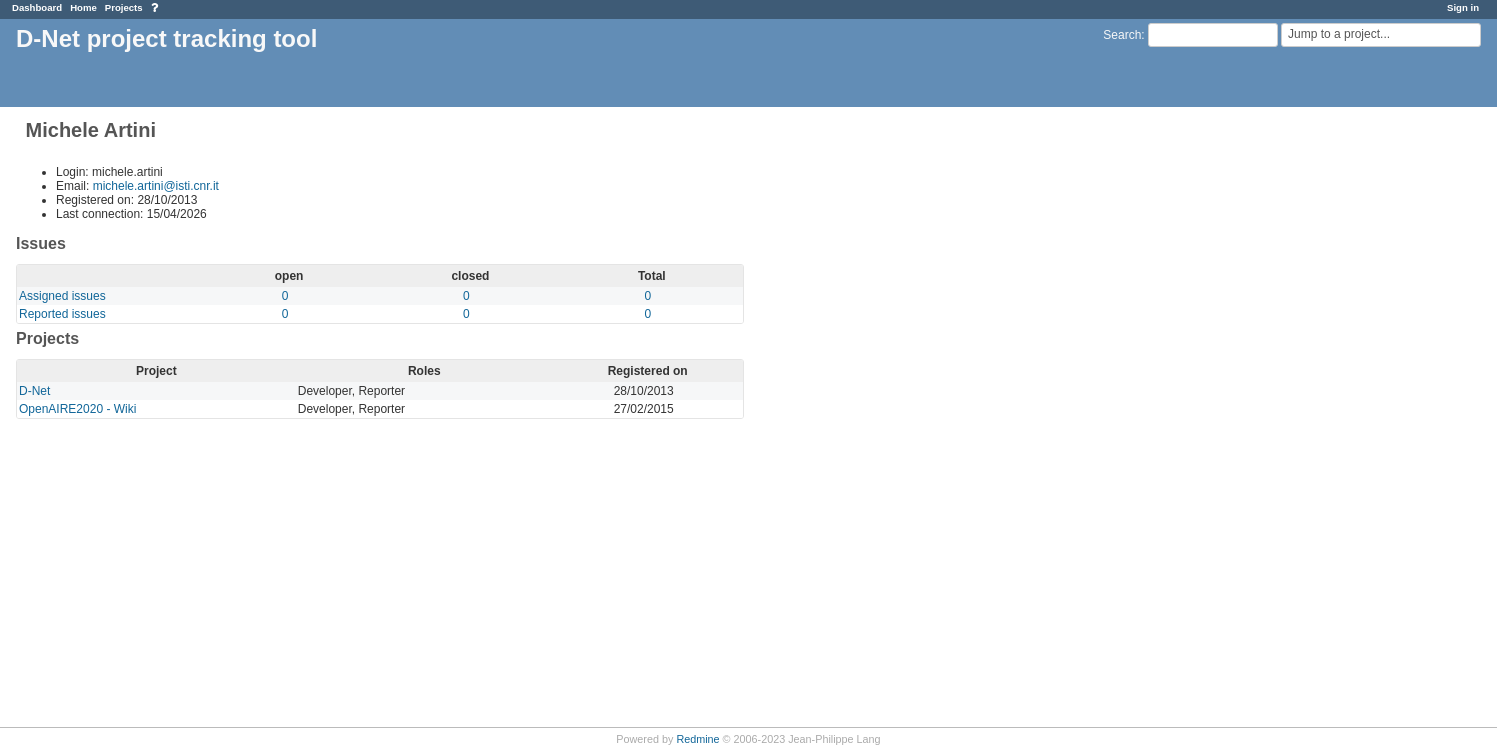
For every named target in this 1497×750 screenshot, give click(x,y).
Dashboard (37, 7)
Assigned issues (62, 296)
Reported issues (62, 314)
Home (83, 7)
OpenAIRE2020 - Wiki (77, 409)
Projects (124, 7)
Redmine (697, 739)
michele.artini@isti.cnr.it (156, 186)
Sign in (1463, 7)
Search (1122, 35)
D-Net (34, 391)
